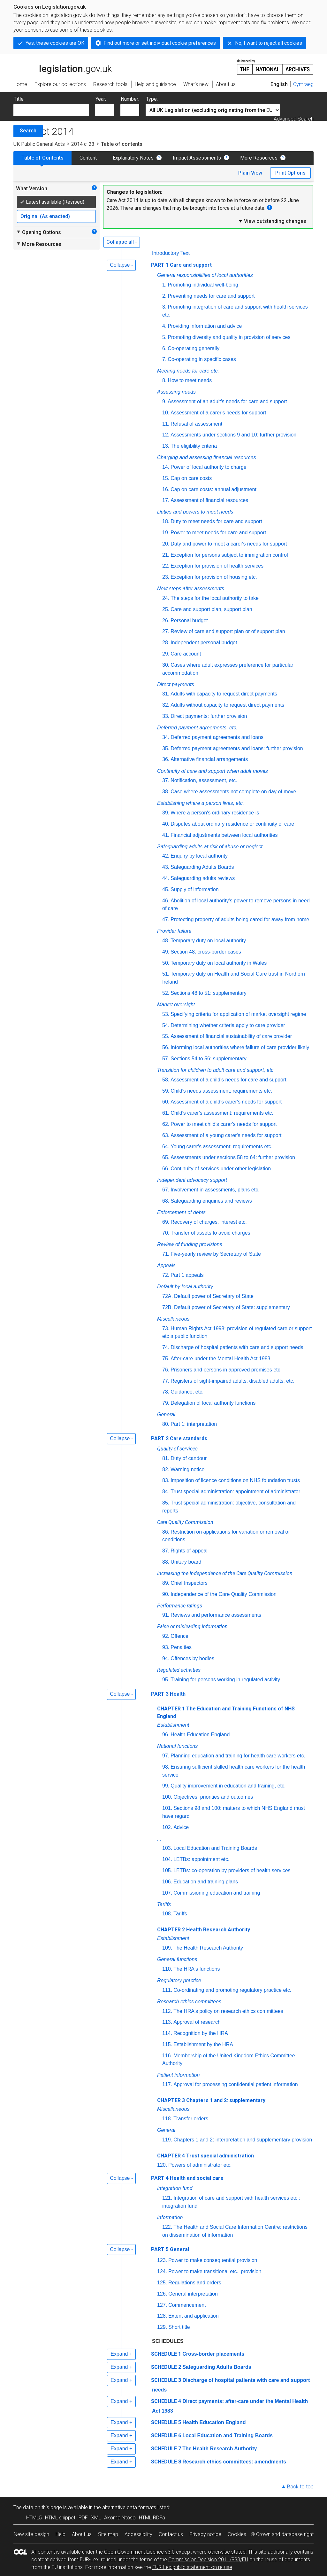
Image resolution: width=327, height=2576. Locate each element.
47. (165, 919)
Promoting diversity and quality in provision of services (229, 337)
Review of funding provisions (189, 1244)
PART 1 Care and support (181, 265)
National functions (177, 1746)
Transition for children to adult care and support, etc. (216, 1070)
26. (165, 620)
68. (165, 1201)
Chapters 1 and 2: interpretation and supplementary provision (242, 2139)
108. (167, 1913)
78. (165, 1391)
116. (167, 2055)
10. (165, 412)
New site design (31, 2534)
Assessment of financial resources (209, 500)
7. (164, 359)
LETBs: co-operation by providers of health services (231, 1870)
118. (167, 2118)
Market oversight (176, 1004)
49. (165, 951)
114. (167, 2033)
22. (165, 566)
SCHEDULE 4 (166, 2401)
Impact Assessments (197, 158)
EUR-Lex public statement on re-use (192, 2567)
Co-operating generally (193, 348)
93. (165, 1647)
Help (60, 2534)
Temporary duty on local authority (208, 940)
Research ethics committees (189, 2001)
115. (167, 2044)
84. (165, 1491)
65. (165, 1157)
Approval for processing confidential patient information (235, 2084)
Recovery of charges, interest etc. (209, 1222)
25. (165, 609)
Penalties (181, 1647)
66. (165, 1168)
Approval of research (197, 2022)
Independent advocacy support (192, 1180)
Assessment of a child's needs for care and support (228, 1079)
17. (165, 500)
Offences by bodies (192, 1658)
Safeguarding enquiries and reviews (211, 1201)
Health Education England (200, 1734)
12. (165, 434)
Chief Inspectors (189, 1583)
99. (165, 1785)
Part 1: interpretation (194, 1424)
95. (165, 1679)
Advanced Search (294, 119)
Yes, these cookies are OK (55, 43)
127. (162, 2305)
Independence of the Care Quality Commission (224, 1594)
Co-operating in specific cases (202, 359)
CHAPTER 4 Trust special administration (205, 2156)
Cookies (237, 2534)
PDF (83, 2518)
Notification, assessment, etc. (204, 780)
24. (165, 598)
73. (165, 1328)
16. (165, 489)
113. (167, 2022)
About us (82, 2534)
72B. (167, 1307)
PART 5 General (170, 2249)
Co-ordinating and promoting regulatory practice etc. (232, 1990)
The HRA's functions (196, 1969)
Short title (179, 2327)
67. (165, 1189)
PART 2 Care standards (179, 1438)
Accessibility (138, 2534)
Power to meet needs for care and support (218, 532)
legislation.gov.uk (62, 66)
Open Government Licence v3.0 (139, 2552)
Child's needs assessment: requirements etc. (221, 1091)
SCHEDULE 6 (166, 2435)
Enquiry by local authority (199, 856)
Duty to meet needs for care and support (216, 521)
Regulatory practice (179, 1980)
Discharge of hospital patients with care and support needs (237, 1347)
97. (165, 1755)
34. (165, 737)
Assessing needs (176, 392)
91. (165, 1615)
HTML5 (34, 2518)
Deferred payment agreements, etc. (197, 727)
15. (165, 478)
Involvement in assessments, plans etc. (215, 1189)
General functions (177, 1959)
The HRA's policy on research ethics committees (228, 2011)
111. (167, 1990)
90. (165, 1594)
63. (165, 1135)
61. (165, 1113)
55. (165, 1036)
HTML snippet (60, 2518)
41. (165, 835)
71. (165, 1254)
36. (165, 759)
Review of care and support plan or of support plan (228, 631)
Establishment (173, 1725)
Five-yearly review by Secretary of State (216, 1254)
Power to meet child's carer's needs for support (224, 1124)
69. (165, 1222)
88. (165, 1562)
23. (165, 577)
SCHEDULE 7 (166, 2449)
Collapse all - (121, 242)
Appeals (166, 1265)
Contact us (171, 2534)
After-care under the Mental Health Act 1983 (220, 1358)
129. (162, 2327)
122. (167, 2227)
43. (165, 867)
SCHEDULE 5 (166, 2422)
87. (165, 1550)
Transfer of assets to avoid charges (210, 1233)
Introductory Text (171, 253)
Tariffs (164, 1904)
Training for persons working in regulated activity (225, 1679)
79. (165, 1403)
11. (165, 424)
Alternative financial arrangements (209, 759)
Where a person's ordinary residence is (215, 812)
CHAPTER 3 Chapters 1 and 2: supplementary (211, 2100)
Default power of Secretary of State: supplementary (232, 1307)
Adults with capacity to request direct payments (224, 693)
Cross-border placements (213, 2354)
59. (165, 1091)
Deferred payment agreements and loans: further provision (237, 748)
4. (164, 326)
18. (165, 521)
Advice (181, 1827)
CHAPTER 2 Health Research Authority (203, 1930)
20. (165, 543)
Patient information (178, 2075)
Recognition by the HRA (200, 2033)
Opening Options (38, 232)
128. (162, 2316)
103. (167, 1848)
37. (165, 780)
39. (165, 812)
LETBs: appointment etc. (201, 1859)
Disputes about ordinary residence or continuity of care (232, 824)
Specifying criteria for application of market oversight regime (238, 1014)
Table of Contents (42, 158)
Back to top (300, 2487)
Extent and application (193, 2316)
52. (165, 993)
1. (164, 284)
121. (167, 2198)
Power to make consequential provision (212, 2260)
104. (167, 1859)
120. (162, 2165)
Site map (108, 2534)
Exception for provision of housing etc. (214, 577)
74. (165, 1347)
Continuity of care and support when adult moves (212, 771)
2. (164, 296)
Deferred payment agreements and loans (217, 737)
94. (165, 1658)
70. (165, 1233)
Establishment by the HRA (203, 2044)
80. (165, 1424)
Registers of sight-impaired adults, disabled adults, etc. (232, 1381)
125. (162, 2282)
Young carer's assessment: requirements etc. (221, 1146)
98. (165, 1767)
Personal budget (189, 620)
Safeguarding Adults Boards (202, 867)
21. (165, 555)
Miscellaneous (173, 1319)
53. (165, 1014)
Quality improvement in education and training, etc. (228, 1785)
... (159, 1839)
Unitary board (186, 1562)
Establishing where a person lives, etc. (200, 803)
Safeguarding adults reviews (203, 878)
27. (165, 631)
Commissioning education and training (216, 1893)
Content (88, 158)
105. (167, 1870)
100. (167, 1797)
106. (167, 1881)
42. (165, 856)
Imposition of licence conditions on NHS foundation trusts (235, 1480)
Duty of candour (189, 1458)
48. (165, 940)
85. (165, 1502)
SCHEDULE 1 (166, 2354)
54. (165, 1025)
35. (165, 748)
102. (167, 1827)
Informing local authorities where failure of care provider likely (240, 1047)
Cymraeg (303, 84)
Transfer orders (190, 2118)
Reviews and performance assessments (216, 1615)
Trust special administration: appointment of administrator (235, 1491)
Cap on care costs (191, 478)
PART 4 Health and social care (187, 2178)
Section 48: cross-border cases (206, 951)
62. (165, 1124)
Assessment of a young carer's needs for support (226, 1135)
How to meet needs (190, 380)
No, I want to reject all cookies (268, 43)
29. (165, 653)
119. (167, 2139)
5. (164, 337)
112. (167, 2011)
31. (165, 693)
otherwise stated (227, 2552)
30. (165, 665)
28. (165, 642)
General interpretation (193, 2294)
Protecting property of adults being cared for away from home (240, 919)
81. (165, 1458)
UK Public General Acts (39, 144)
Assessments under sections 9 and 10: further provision (233, 434)
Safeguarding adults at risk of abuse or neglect (209, 846)
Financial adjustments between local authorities (224, 835)
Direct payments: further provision (209, 716)
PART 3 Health (168, 1694)
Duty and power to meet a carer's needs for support (229, 543)
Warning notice (187, 1469)
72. (165, 1275)
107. (167, 1893)
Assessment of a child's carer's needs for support (226, 1101)
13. (165, 446)
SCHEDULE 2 (166, 2367)
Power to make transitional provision (214, 2271)
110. (167, 1969)
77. (165, 1381)
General (166, 1414)
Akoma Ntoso (120, 2518)
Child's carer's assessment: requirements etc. (222, 1113)
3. (164, 307)
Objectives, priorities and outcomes (213, 1797)
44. (165, 878)
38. (165, 791)
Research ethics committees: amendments (234, 2461)
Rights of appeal (189, 1550)
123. (162, 2260)
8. (164, 380)
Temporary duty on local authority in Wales (219, 963)
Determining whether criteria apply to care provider (228, 1025)
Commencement (187, 2305)
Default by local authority (185, 1286)
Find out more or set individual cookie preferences (159, 43)
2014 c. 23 (83, 144)
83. (165, 1480)
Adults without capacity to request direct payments (227, 705)
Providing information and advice (205, 326)
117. (167, 2084)
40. (165, 824)
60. (165, 1101)
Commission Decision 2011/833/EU (208, 2559)
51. (165, 974)
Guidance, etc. (187, 1391)
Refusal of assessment (196, 424)
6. (164, 348)
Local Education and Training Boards (215, 1848)
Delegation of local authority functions (213, 1403)
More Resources (259, 158)
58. (165, 1079)
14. (165, 467)
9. (164, 401)
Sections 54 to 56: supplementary (208, 1058)
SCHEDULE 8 (166, 2462)
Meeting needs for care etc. (188, 370)
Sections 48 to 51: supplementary (208, 993)
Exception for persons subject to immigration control (229, 555)
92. (165, 1636)
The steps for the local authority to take (215, 598)
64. (165, 1146)
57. (165, 1058)
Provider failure (174, 931)
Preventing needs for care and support (211, 296)
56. (165, 1047)
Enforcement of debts (181, 1212)
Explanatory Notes (133, 158)
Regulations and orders (194, 2282)
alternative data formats (129, 2507)
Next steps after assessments (190, 588)
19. (165, 532)
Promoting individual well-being (203, 284)
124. (162, 2271)
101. (167, 1808)
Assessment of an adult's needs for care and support (227, 401)
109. (167, 1948)
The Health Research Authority (208, 1948)
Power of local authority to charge (208, 467)
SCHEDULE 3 (166, 2380)
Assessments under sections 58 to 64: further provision (233, 1157)
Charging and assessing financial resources (206, 457)
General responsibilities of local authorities (205, 275)
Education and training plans (205, 1881)
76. (165, 1369)
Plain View (250, 173)
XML (96, 2518)
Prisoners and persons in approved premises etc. (226, 1369)
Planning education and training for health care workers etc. (238, 1755)
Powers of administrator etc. (200, 2165)
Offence (179, 1636)
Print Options (290, 173)
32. (165, 705)
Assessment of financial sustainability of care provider (231, 1036)
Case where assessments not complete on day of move (233, 791)
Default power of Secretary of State (214, 1296)
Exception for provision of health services (217, 566)
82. (165, 1469)
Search (28, 131)
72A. (167, 1296)
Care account (186, 653)
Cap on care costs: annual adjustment (213, 489)
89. (165, 1583)
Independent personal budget (204, 642)
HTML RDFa (152, 2518)
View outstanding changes (272, 221)
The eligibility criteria (194, 446)
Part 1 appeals (187, 1275)
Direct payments (175, 684)
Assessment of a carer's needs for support (218, 412)
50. (165, 963)
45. (165, 889)
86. (165, 1532)
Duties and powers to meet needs (195, 511)
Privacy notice (205, 2534)
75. (165, 1358)
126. (162, 2294)
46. (165, 900)
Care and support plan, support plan (211, 609)
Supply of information (194, 889)
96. (165, 1734)
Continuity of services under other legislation (221, 1168)
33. (165, 716)
